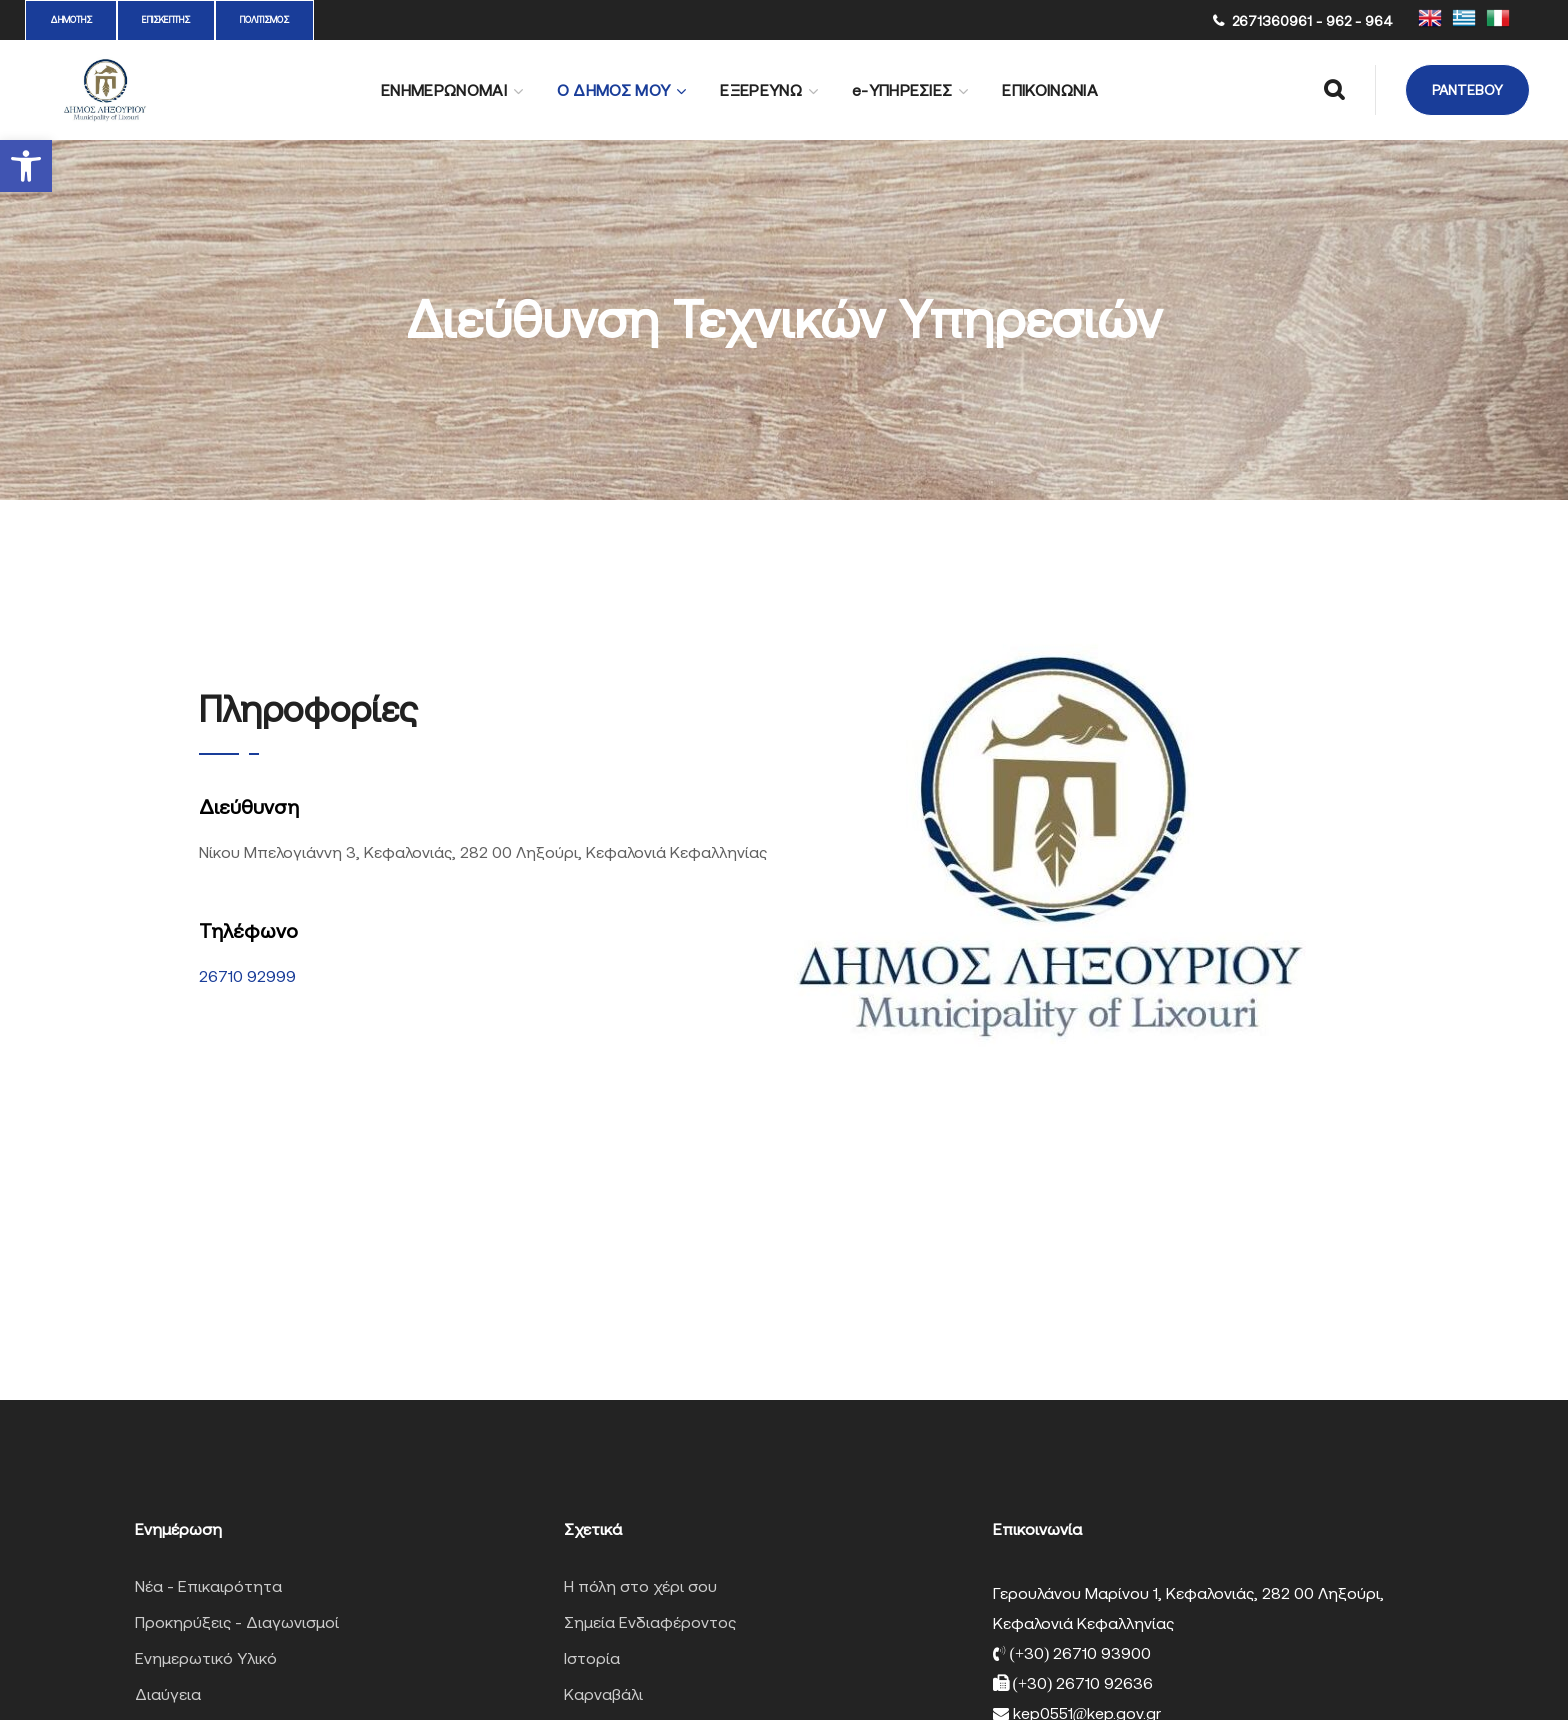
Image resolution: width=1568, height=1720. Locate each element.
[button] (26, 166)
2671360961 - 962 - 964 (1312, 21)
